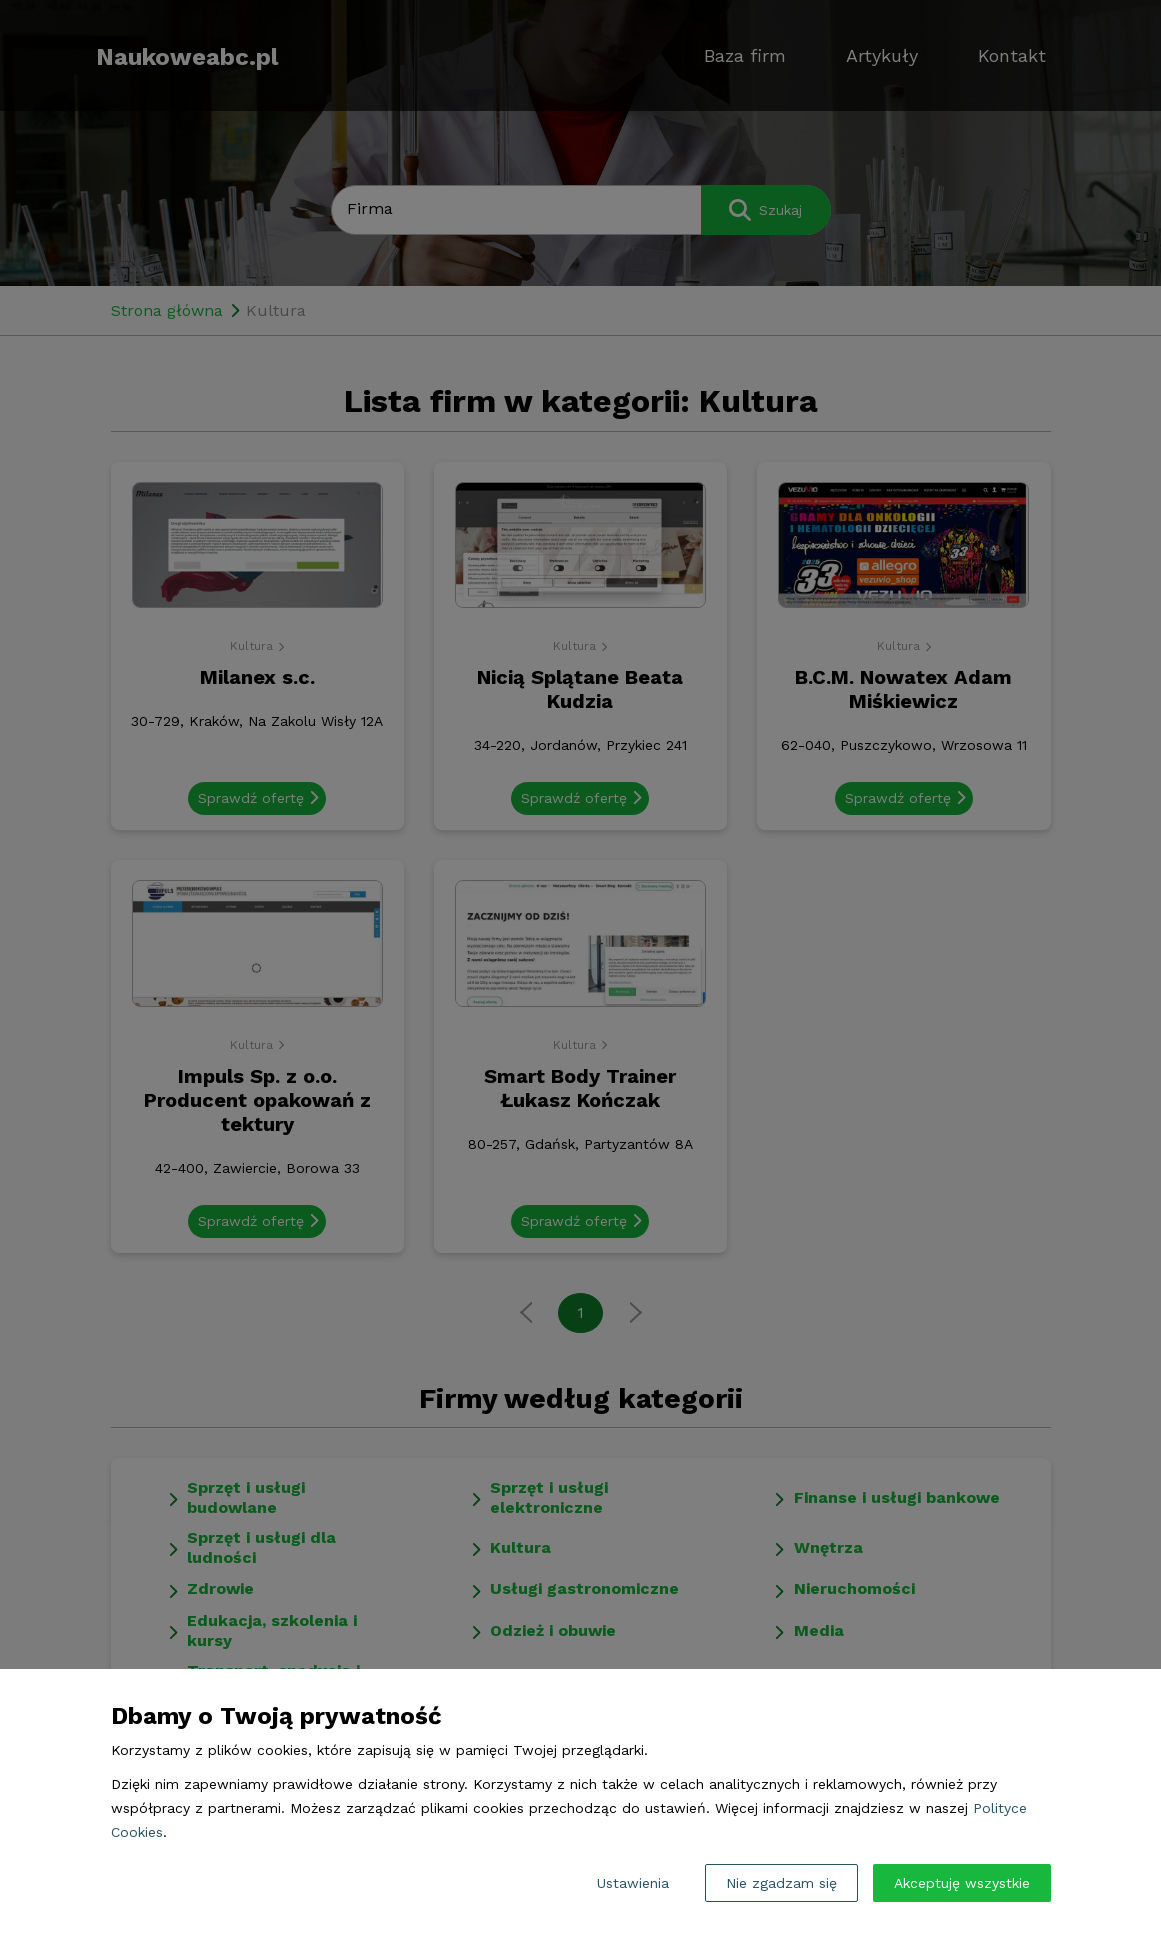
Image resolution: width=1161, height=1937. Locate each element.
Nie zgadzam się (781, 1883)
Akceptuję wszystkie (962, 1883)
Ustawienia (633, 1883)
